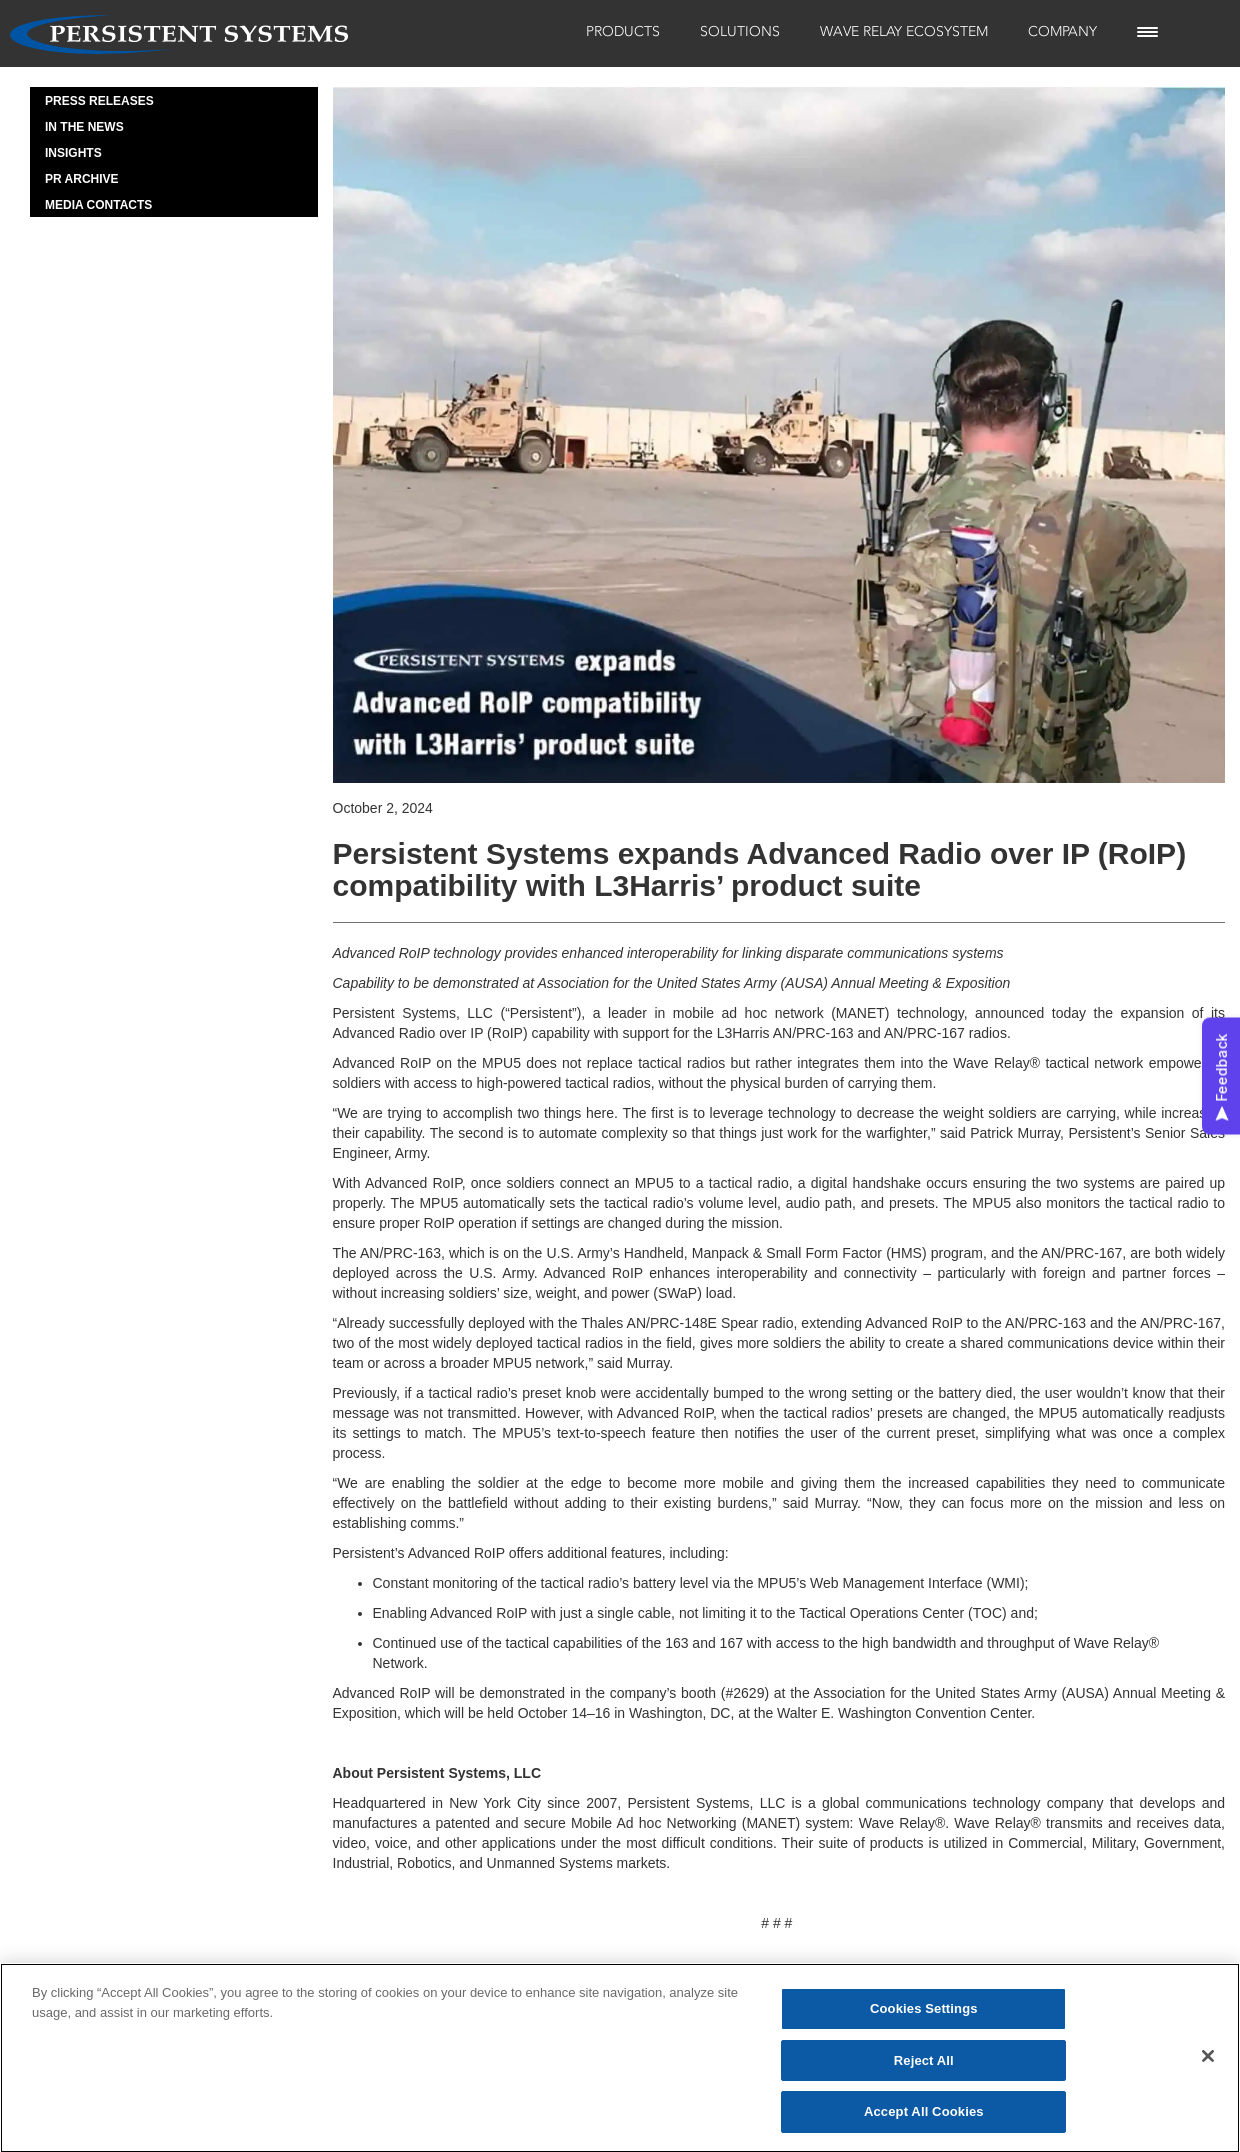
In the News (84, 127)
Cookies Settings (924, 2016)
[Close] (1208, 2064)
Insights (73, 153)
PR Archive (82, 179)
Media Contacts (98, 205)
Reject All (924, 2068)
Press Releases (99, 101)
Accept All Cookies (924, 2120)
